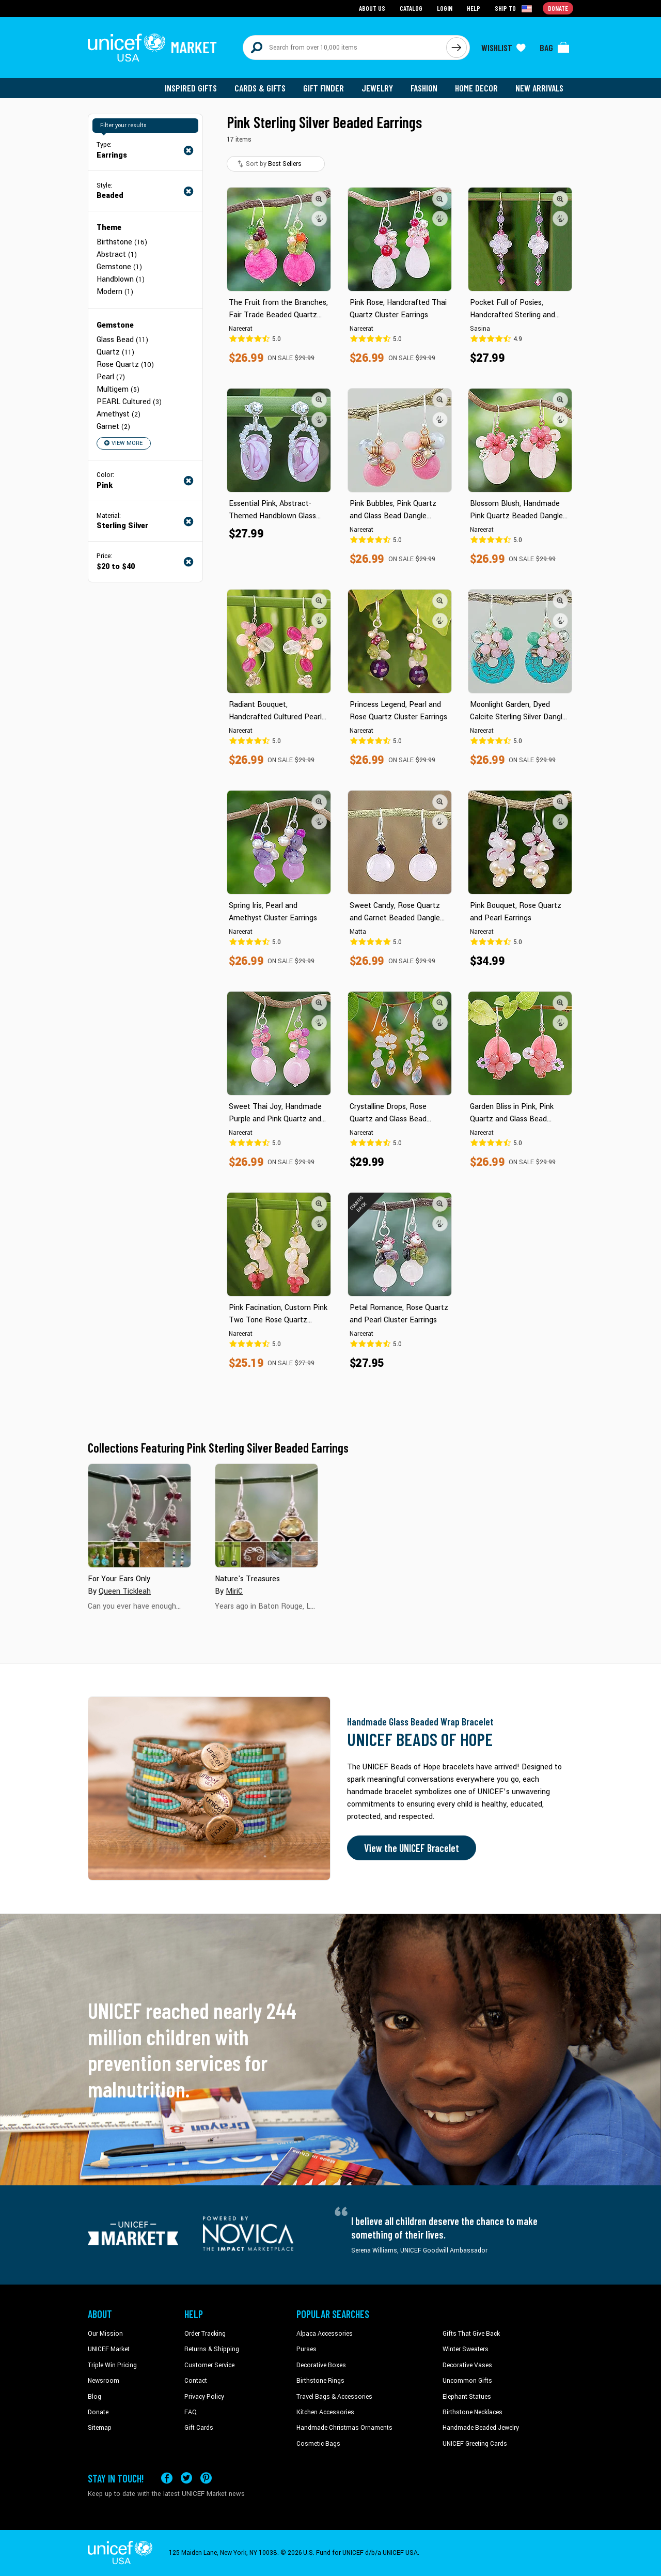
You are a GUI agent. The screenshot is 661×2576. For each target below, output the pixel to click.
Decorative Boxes (321, 2365)
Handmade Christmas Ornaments (344, 2427)
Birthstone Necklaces (472, 2412)
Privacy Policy (204, 2396)
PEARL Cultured (129, 401)
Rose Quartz (125, 364)
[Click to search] (456, 47)
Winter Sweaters (466, 2349)
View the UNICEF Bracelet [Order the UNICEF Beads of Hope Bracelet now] (411, 1848)
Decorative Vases (467, 2365)
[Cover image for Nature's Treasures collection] (266, 1515)
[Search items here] (344, 47)
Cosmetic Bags (318, 2443)
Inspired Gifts (191, 88)
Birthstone (122, 242)
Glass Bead (122, 339)
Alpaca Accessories (324, 2333)
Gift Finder (323, 88)
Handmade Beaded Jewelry (481, 2427)
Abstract (117, 254)
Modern (115, 291)
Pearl (111, 377)
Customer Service (209, 2365)
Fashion (424, 88)
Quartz (115, 352)
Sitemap (100, 2427)
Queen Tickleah (125, 1591)
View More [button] (123, 443)
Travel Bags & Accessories (334, 2396)
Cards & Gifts (260, 88)
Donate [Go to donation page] (558, 8)
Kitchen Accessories (325, 2412)
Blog (94, 2396)
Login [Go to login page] (444, 8)
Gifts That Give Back (471, 2333)
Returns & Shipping (211, 2349)
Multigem (118, 389)
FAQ (190, 2412)
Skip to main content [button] (330, 0)
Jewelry (377, 88)
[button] (319, 199)
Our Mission (105, 2333)
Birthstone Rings (320, 2380)
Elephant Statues (467, 2396)
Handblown (121, 279)
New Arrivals (539, 88)
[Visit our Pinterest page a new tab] (206, 2478)
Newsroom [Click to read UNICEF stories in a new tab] (103, 2380)
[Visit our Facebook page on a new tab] (167, 2478)
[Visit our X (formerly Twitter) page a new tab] (186, 2478)
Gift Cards (198, 2427)
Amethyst (118, 414)
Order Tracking (205, 2333)
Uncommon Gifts (467, 2380)
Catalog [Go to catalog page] (411, 8)
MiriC (234, 1591)
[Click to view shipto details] (514, 8)
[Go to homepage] (152, 47)
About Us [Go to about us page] (372, 8)
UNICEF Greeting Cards (475, 2443)
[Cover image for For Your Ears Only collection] (139, 1515)
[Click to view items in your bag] (554, 47)
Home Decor (476, 88)
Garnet (113, 426)
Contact (195, 2380)
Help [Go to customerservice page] (473, 8)
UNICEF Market (109, 2349)
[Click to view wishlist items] (503, 47)
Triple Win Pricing (112, 2365)
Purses (306, 2349)
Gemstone (119, 266)
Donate (98, 2412)
